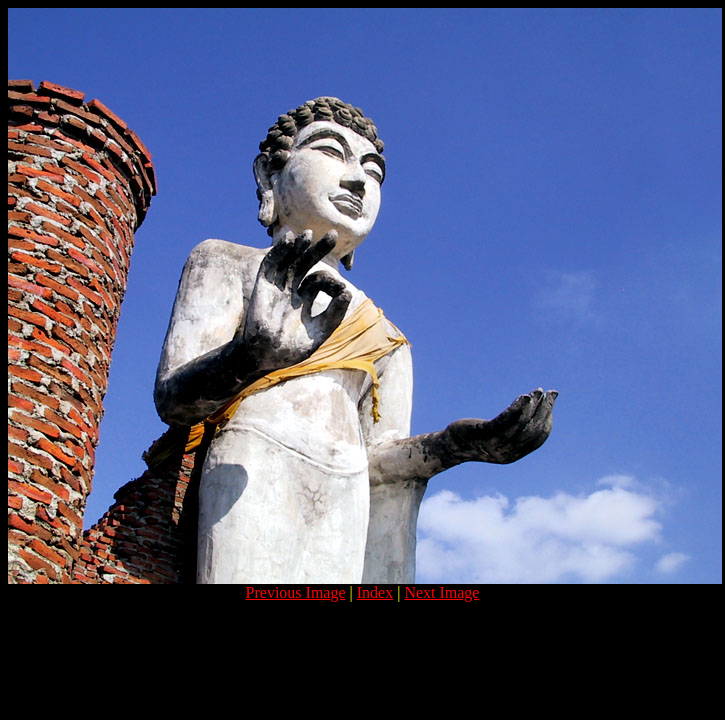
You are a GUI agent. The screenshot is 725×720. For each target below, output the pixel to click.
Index (375, 592)
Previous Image (296, 592)
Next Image (441, 592)
